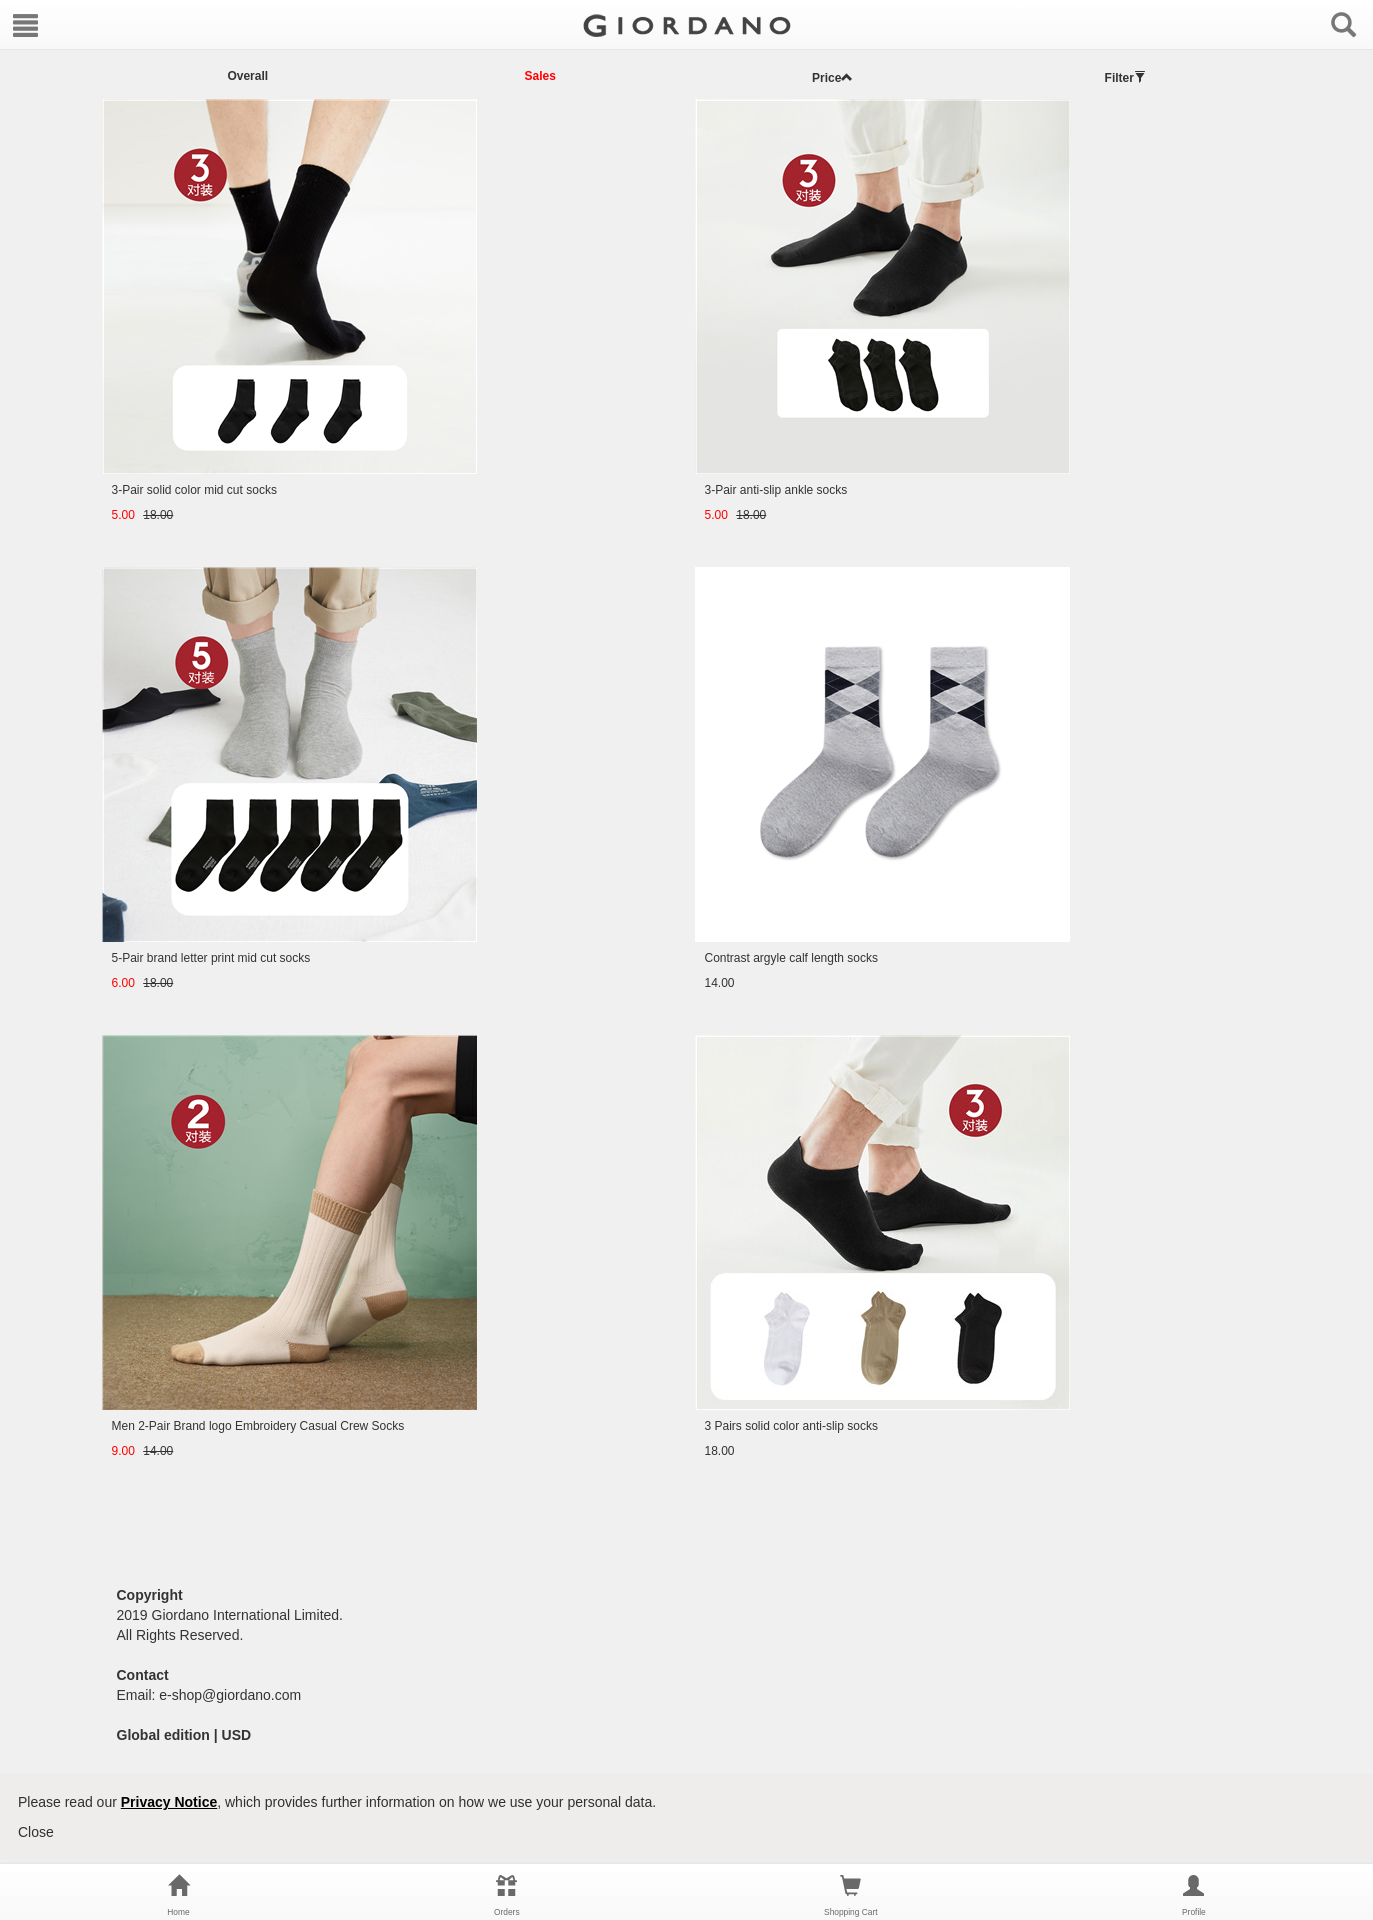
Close (36, 1832)
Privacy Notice (169, 1802)
